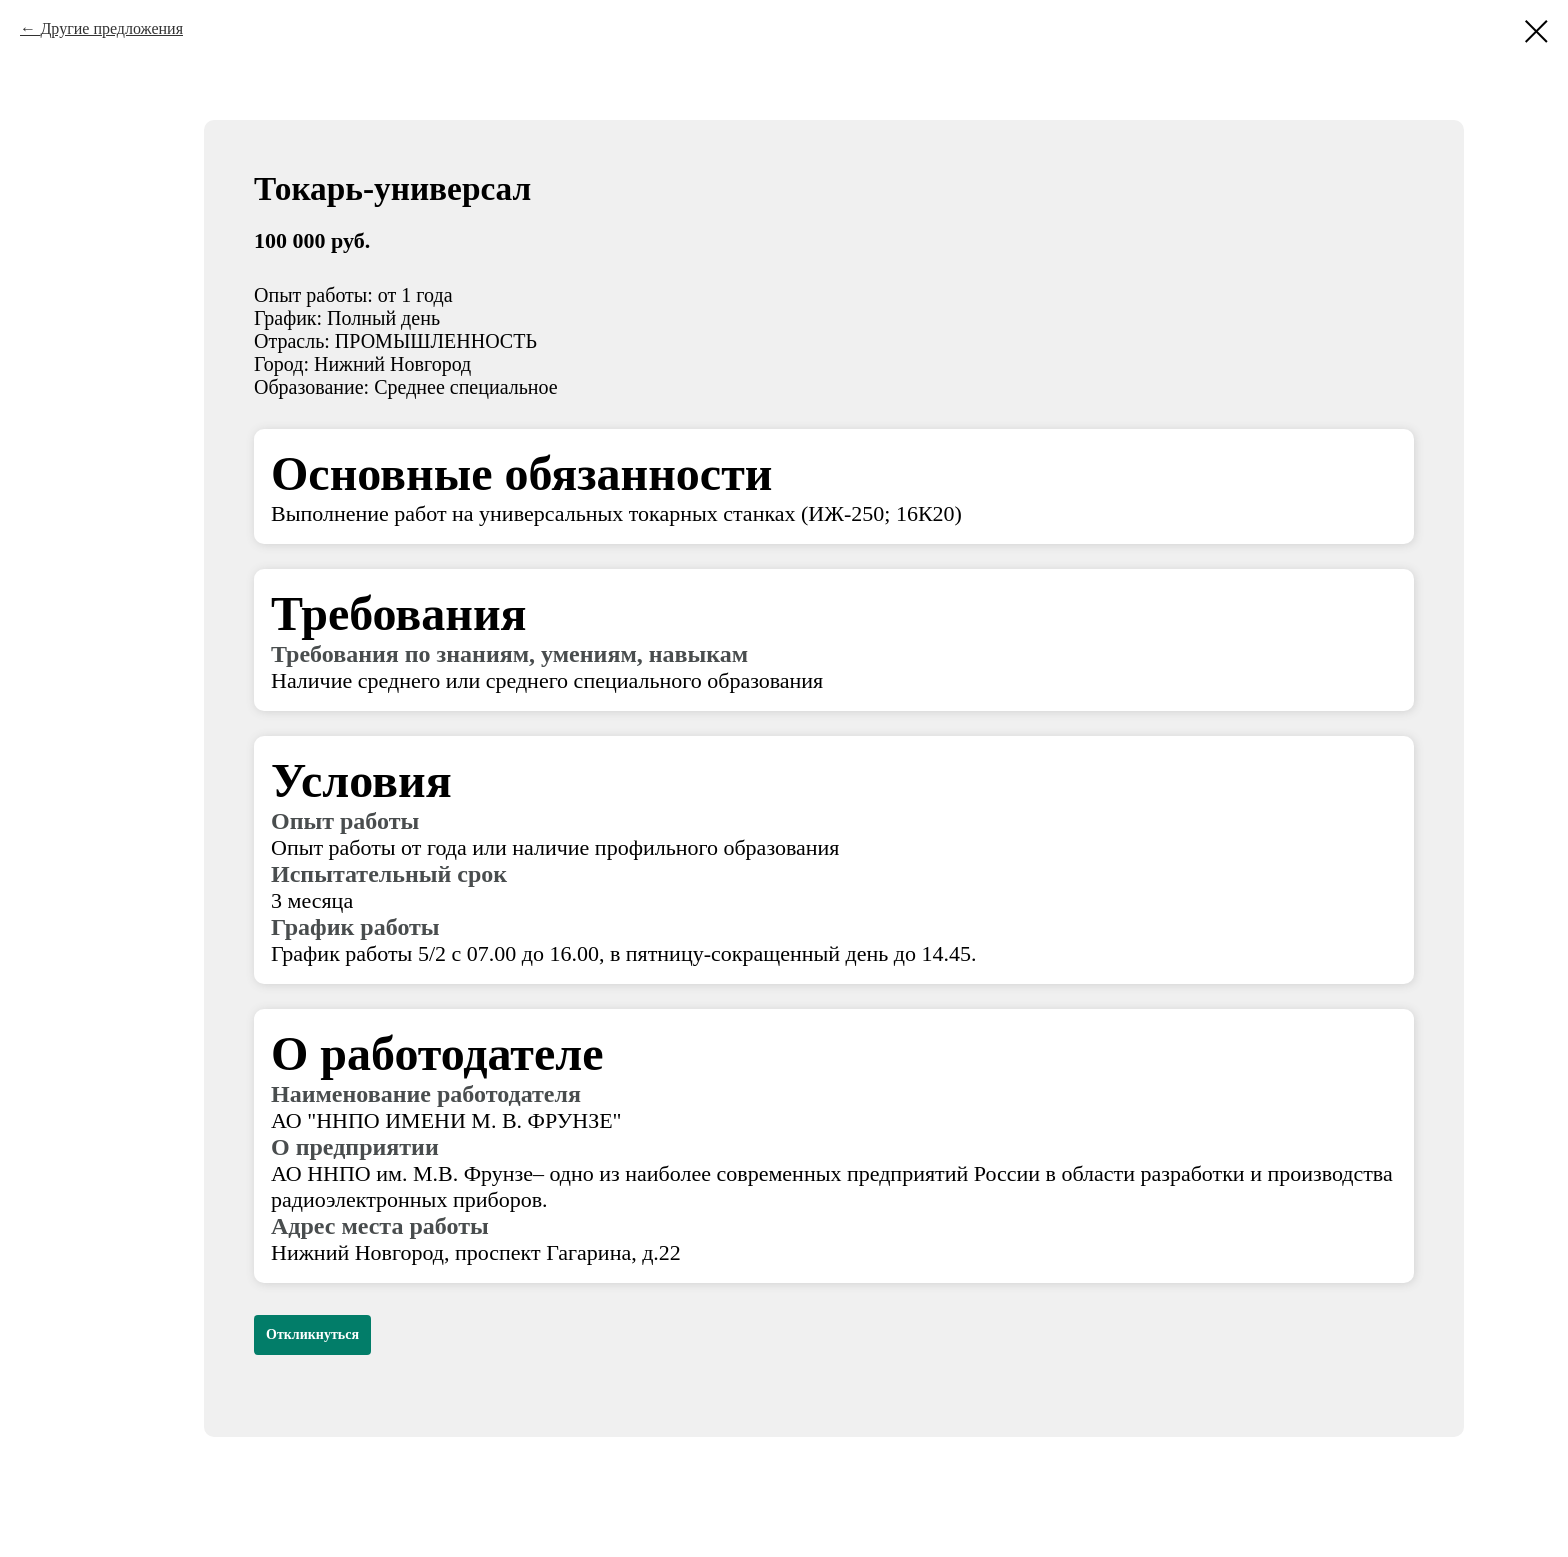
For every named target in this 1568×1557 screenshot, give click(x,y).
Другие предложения (111, 28)
